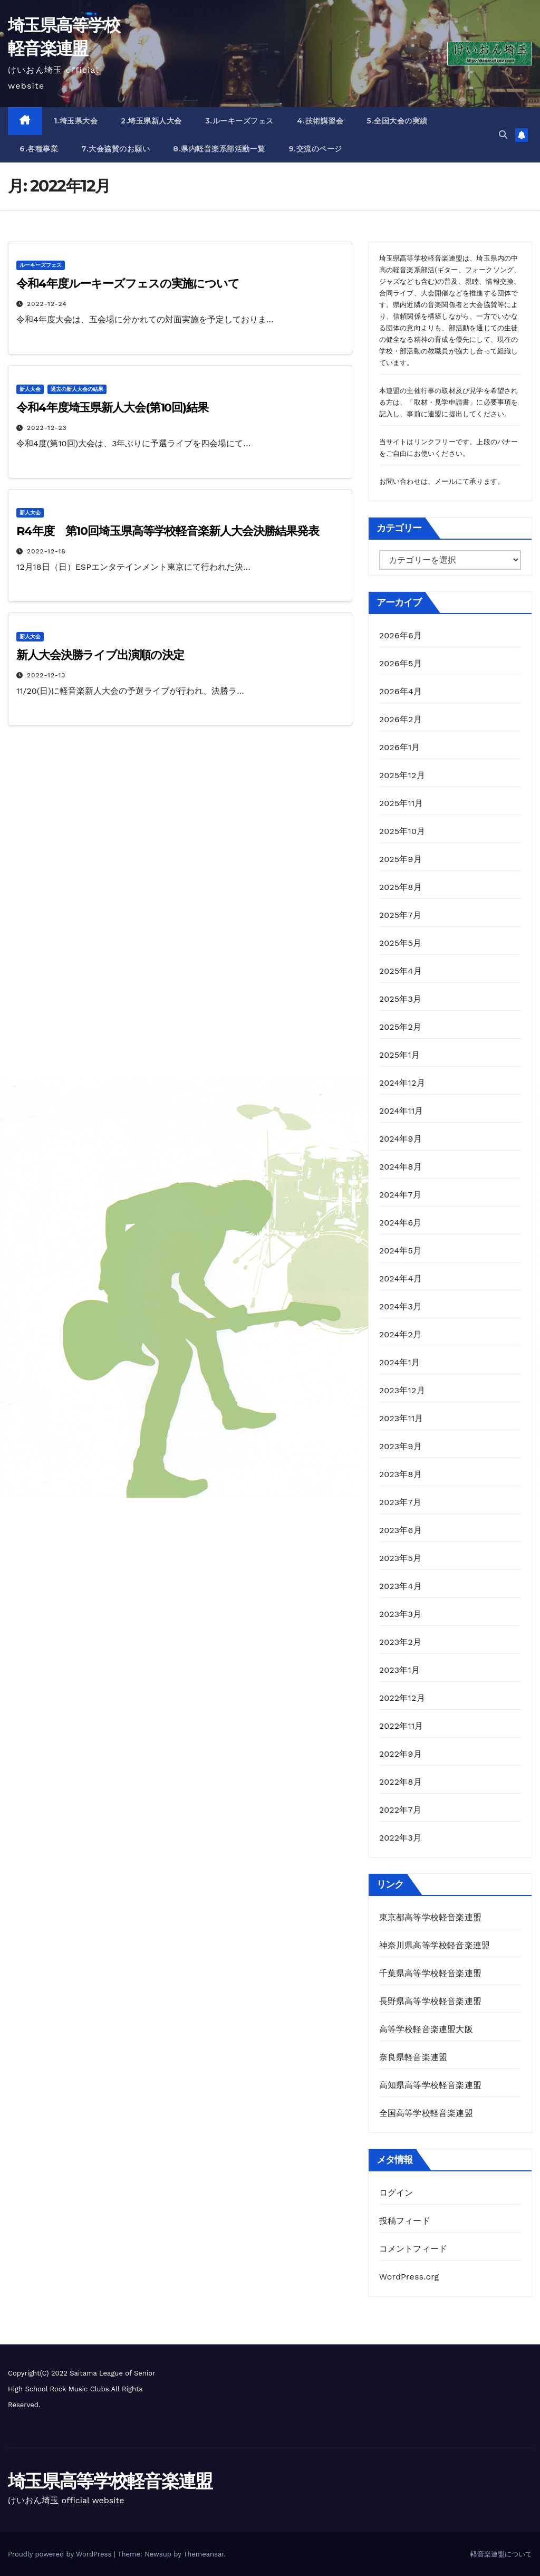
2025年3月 (400, 999)
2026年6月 (400, 635)
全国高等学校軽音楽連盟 (426, 2113)
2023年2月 (400, 1642)
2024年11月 (401, 1111)
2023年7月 (400, 1502)
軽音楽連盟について (501, 2554)
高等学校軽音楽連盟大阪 (426, 2029)
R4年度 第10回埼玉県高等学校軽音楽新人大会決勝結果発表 (167, 531)
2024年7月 (400, 1195)
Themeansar (204, 2554)
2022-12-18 (46, 551)
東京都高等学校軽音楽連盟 (430, 1917)
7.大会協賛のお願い (115, 149)
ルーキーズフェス (41, 265)
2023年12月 (402, 1390)
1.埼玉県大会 (76, 121)
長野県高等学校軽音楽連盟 (430, 2001)
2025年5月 (400, 943)
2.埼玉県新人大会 (151, 121)
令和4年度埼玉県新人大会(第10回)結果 (112, 407)
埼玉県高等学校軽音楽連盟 (110, 2481)
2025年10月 (402, 831)
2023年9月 (400, 1446)
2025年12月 (402, 775)
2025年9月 (400, 859)
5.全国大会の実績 (397, 121)
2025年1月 (399, 1055)
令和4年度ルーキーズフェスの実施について (127, 283)
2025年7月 (400, 915)
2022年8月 (400, 1782)
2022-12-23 (47, 428)
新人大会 (30, 389)
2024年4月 (400, 1278)
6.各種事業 (39, 149)
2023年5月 (400, 1558)
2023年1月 (399, 1670)
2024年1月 (399, 1362)
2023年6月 (400, 1530)
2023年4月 (400, 1586)
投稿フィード (404, 2221)
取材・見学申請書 (442, 402)
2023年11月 (401, 1418)
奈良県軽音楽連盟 (413, 2057)
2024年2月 (400, 1334)
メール (445, 481)
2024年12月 (402, 1083)
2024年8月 (400, 1167)
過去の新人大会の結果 (77, 389)
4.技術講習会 (320, 121)
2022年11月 (401, 1726)
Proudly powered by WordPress (61, 2554)
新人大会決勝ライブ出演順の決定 (100, 655)
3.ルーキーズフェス (239, 121)
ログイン (396, 2193)
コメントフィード (413, 2249)
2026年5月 (400, 663)
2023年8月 (400, 1474)
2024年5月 (400, 1251)
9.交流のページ (315, 149)
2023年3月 (400, 1614)
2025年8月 (400, 887)
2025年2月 (400, 1027)
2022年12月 (402, 1698)
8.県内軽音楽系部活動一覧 (219, 149)
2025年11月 (401, 803)
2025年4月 (400, 971)
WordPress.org (409, 2277)
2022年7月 (400, 1810)
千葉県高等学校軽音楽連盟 (432, 1973)
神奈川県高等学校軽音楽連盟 (434, 1945)
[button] (503, 135)
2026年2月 (400, 719)
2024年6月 (400, 1223)
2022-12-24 (47, 304)
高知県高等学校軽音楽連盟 (430, 2085)
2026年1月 (399, 747)
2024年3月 (400, 1306)
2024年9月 (400, 1139)
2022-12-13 (46, 675)
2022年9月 (400, 1754)
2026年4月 (400, 691)
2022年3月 (400, 1838)
